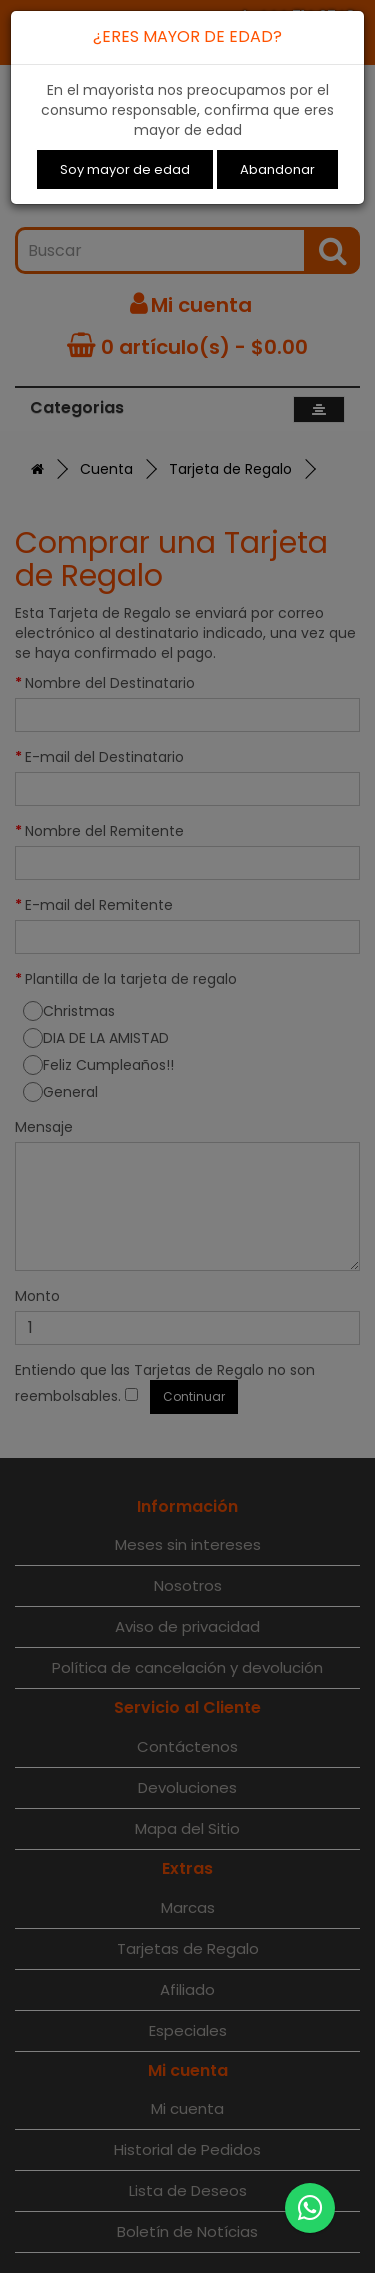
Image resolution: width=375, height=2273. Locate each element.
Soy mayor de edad (125, 169)
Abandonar (277, 169)
